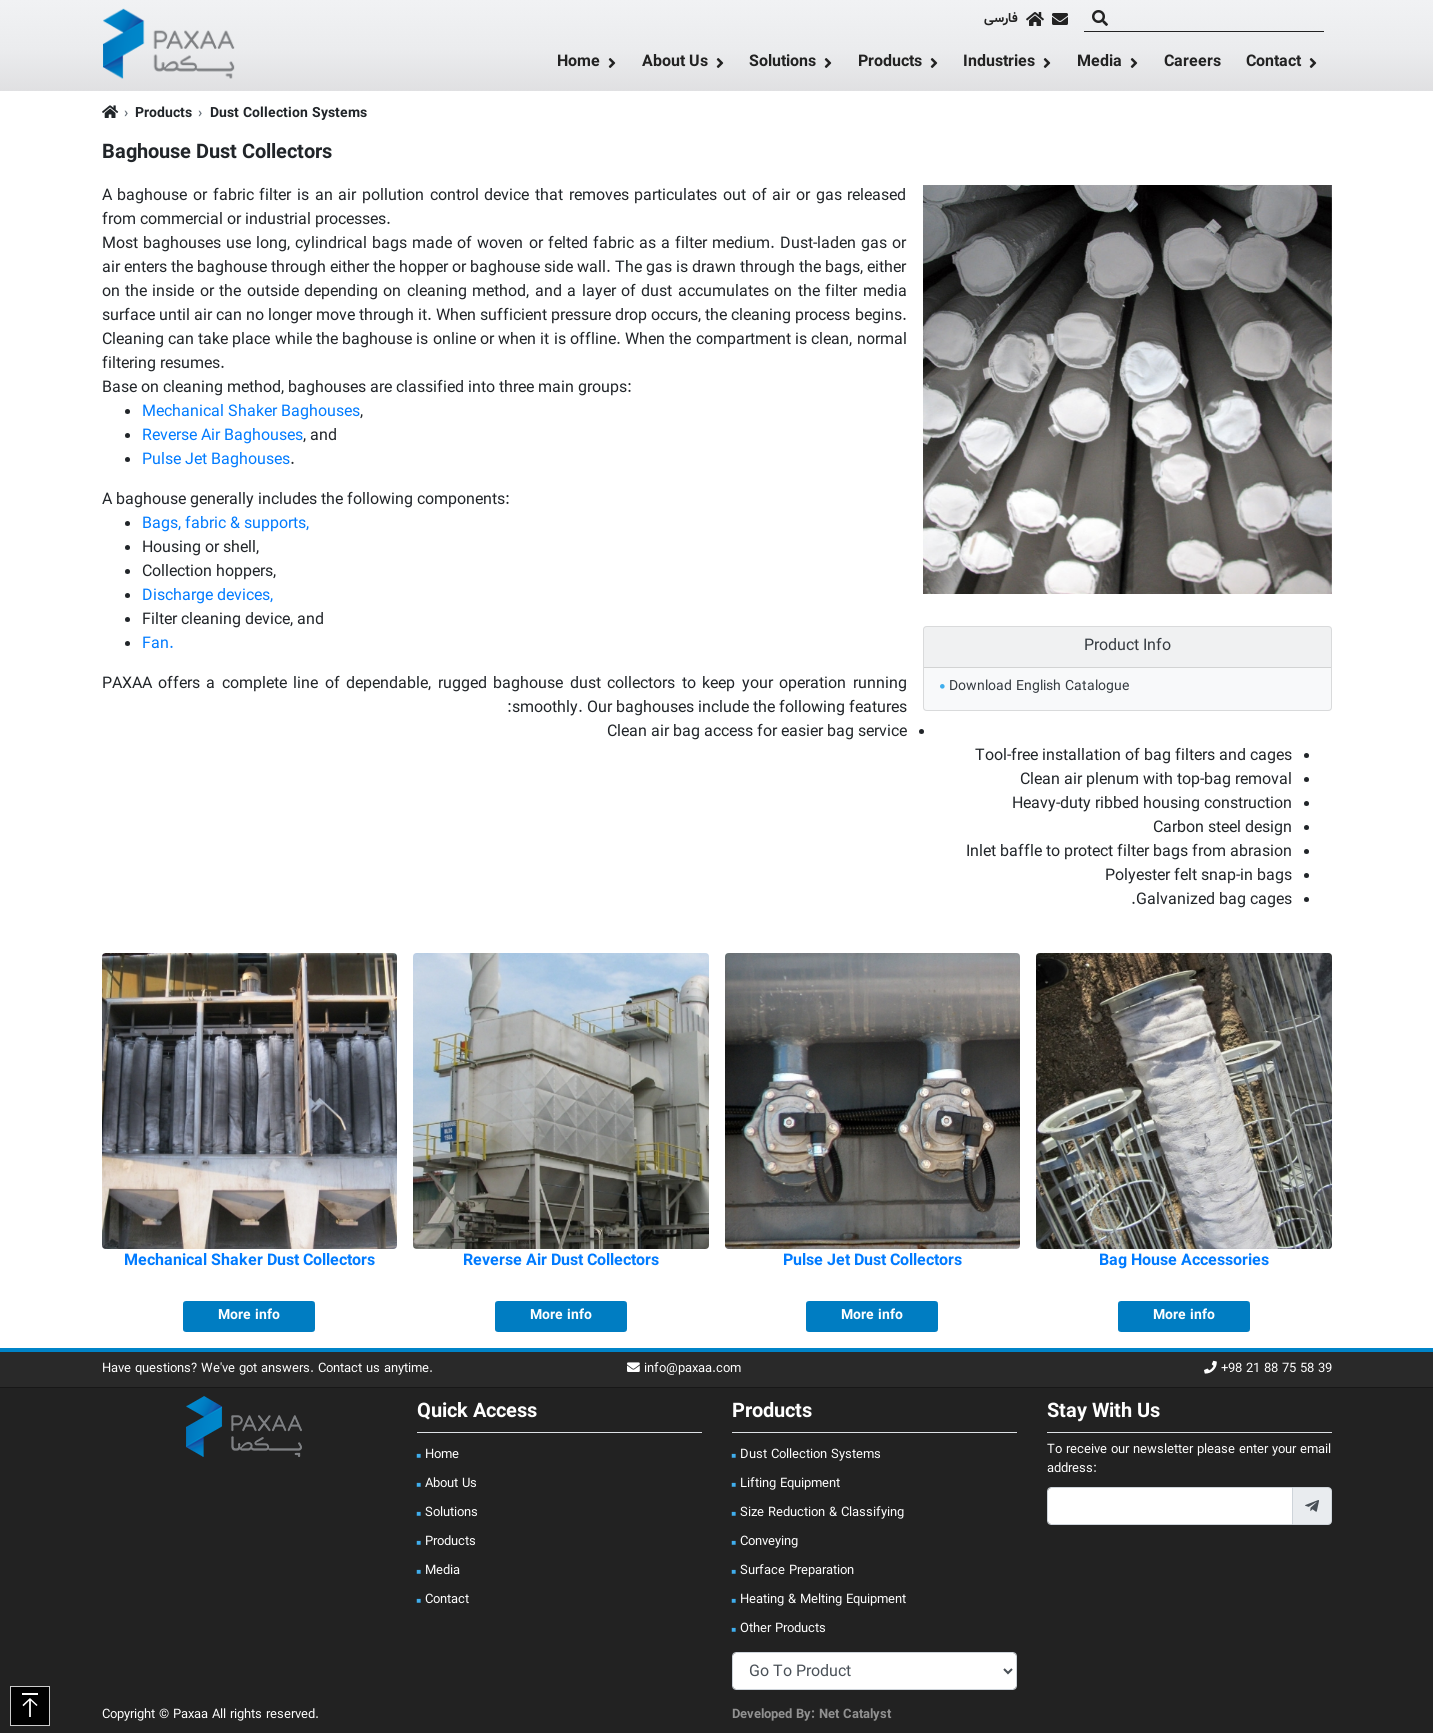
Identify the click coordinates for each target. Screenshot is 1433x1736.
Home (578, 65)
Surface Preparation (797, 1574)
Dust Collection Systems (288, 117)
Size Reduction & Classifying (822, 1516)
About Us (675, 65)
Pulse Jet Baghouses (216, 464)
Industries (999, 65)
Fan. (158, 648)
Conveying (769, 1545)
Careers (1192, 64)
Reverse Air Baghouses (222, 440)
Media (1099, 65)
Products (890, 65)
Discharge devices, (207, 600)
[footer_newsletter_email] (1170, 1510)
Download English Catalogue (1039, 690)
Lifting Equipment (790, 1487)
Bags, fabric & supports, (225, 528)
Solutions (782, 65)
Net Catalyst (855, 1718)
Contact (1273, 65)
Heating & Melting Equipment (823, 1603)
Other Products (783, 1632)
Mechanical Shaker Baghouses (251, 416)
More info (249, 1319)
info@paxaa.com (684, 1372)
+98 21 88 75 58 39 (1268, 1372)
